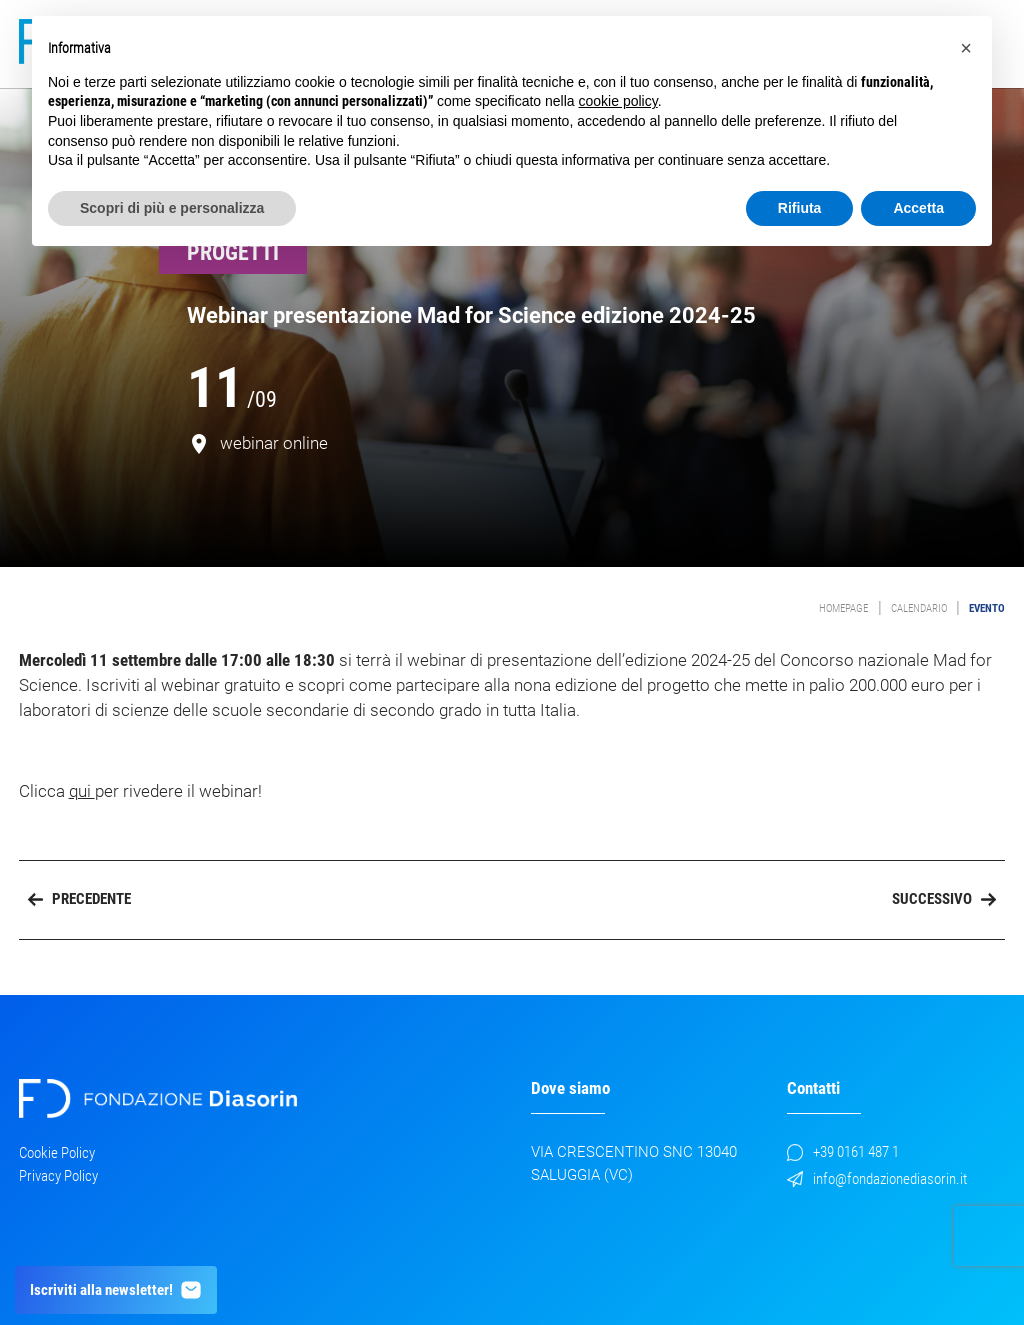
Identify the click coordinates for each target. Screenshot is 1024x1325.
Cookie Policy (57, 1153)
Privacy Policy (58, 1176)
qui (82, 791)
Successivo (944, 899)
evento (987, 608)
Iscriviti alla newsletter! (116, 1290)
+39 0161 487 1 (843, 1152)
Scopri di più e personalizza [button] (172, 208)
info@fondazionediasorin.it (877, 1179)
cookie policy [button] (618, 101)
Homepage (843, 608)
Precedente (79, 899)
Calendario (919, 608)
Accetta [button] (918, 208)
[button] (966, 48)
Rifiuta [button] (800, 208)
